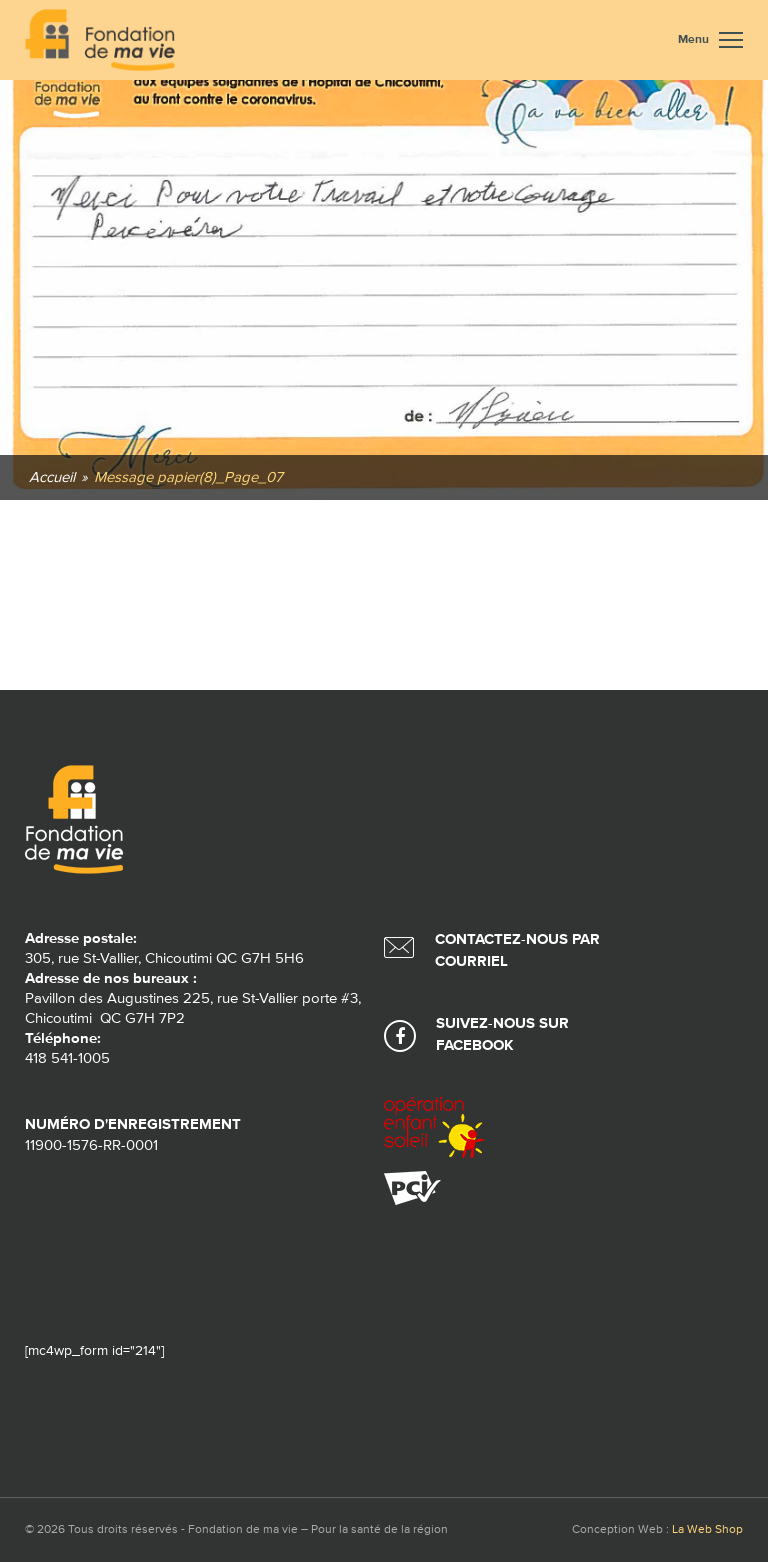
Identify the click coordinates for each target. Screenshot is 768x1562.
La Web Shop (707, 1530)
